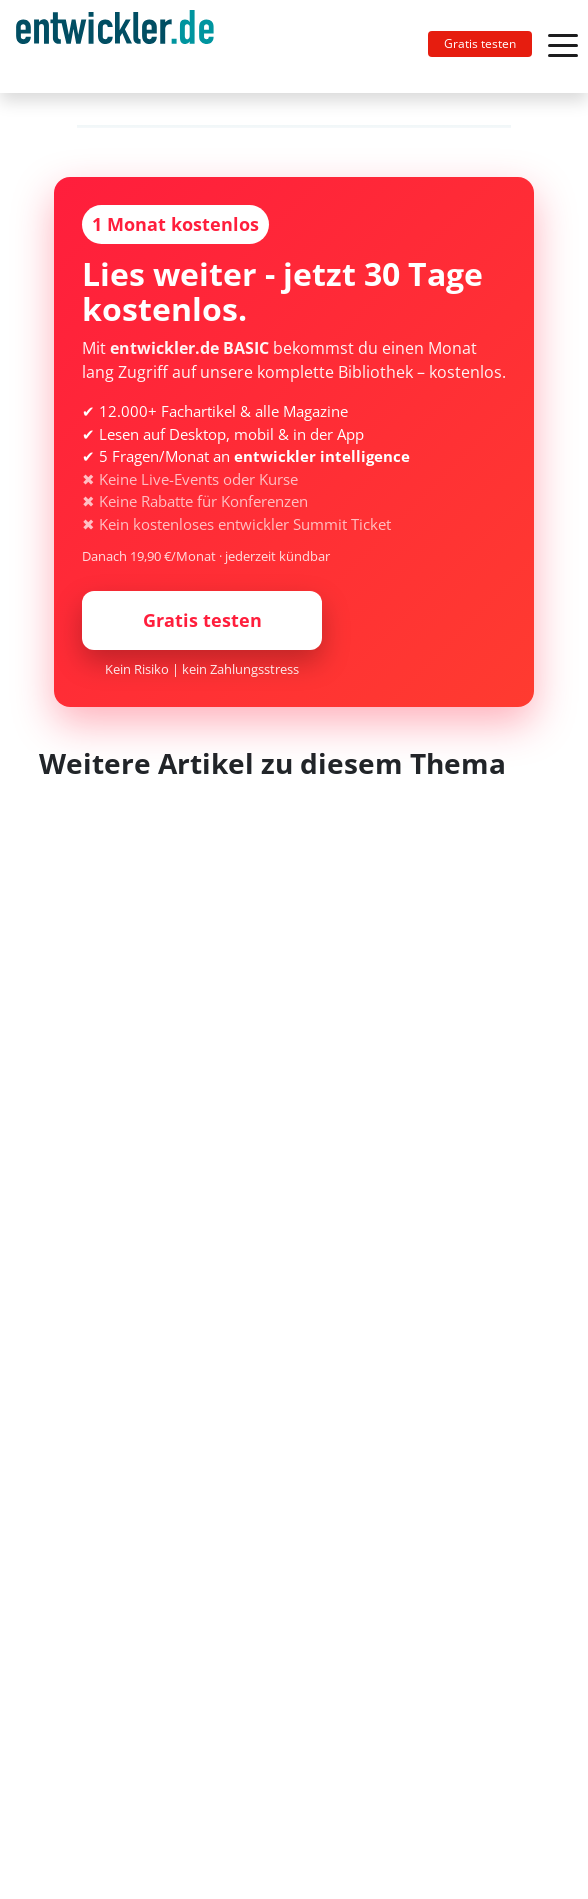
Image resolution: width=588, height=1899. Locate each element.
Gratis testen (480, 43)
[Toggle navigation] (123, 46)
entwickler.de (115, 50)
